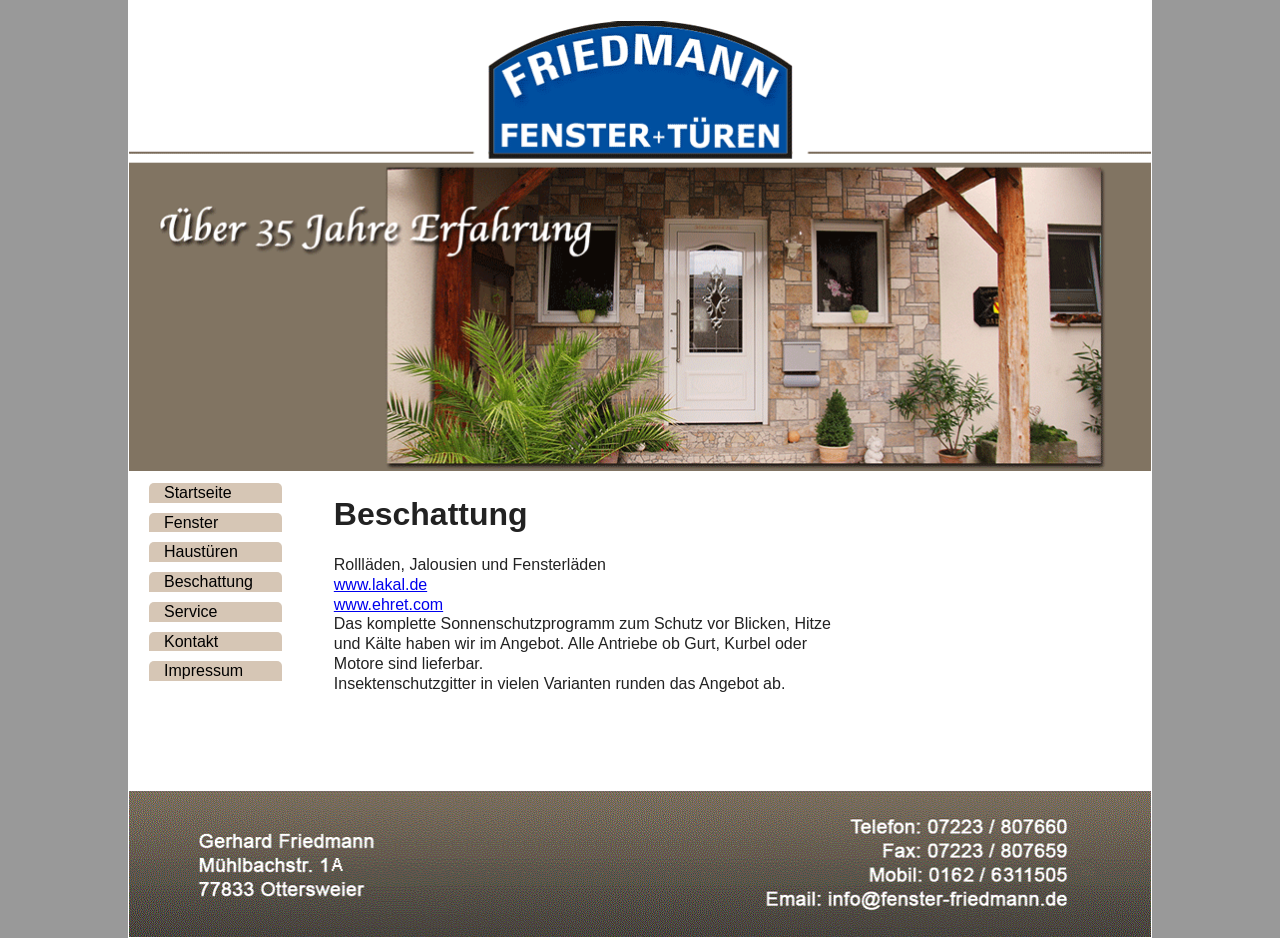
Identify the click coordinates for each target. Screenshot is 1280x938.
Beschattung (208, 581)
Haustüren (201, 551)
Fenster (191, 522)
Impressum (203, 670)
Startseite (198, 492)
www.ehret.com (388, 604)
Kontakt (191, 641)
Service (190, 611)
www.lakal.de (380, 584)
